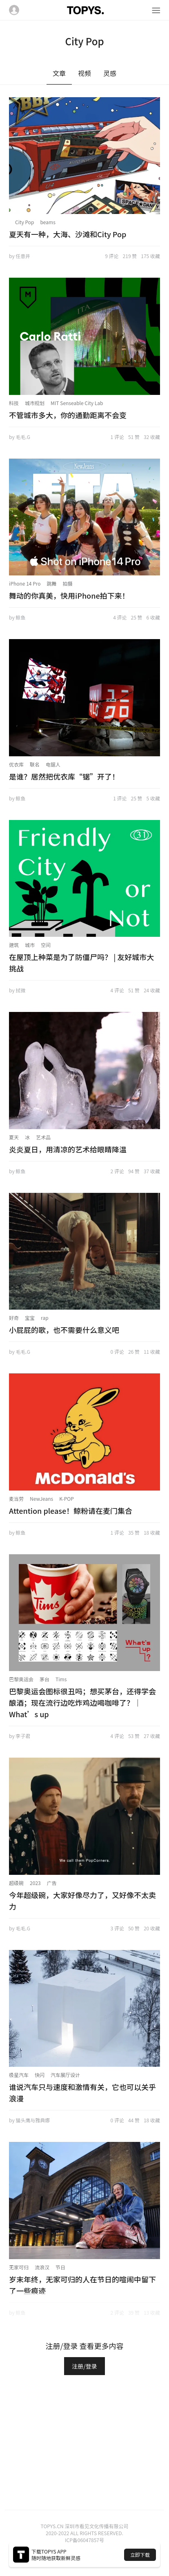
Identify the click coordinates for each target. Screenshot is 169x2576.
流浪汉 (42, 2267)
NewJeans (41, 1498)
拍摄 (68, 583)
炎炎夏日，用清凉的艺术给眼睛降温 (68, 1149)
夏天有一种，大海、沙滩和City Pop (67, 234)
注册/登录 (84, 2366)
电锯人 (53, 764)
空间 (46, 944)
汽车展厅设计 (65, 2074)
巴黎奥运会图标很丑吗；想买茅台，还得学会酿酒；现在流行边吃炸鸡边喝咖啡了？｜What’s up (82, 1702)
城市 (30, 944)
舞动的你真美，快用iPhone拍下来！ (69, 595)
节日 (60, 2267)
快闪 (39, 2074)
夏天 (14, 1137)
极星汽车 (19, 2074)
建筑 (14, 944)
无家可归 (19, 2267)
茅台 (44, 1679)
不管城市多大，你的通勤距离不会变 (68, 415)
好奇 (14, 1317)
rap (45, 1317)
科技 (14, 402)
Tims (61, 1679)
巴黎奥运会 (21, 1679)
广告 (52, 1882)
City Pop (24, 221)
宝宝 (30, 1317)
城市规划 (34, 402)
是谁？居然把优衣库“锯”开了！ (64, 776)
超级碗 (16, 1882)
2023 (35, 1882)
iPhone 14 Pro (24, 583)
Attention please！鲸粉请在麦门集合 (70, 1510)
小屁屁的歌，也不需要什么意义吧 (64, 1329)
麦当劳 (16, 1498)
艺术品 (43, 1137)
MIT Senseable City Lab (77, 402)
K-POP (66, 1498)
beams (47, 221)
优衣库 (16, 764)
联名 (35, 764)
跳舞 (52, 583)
